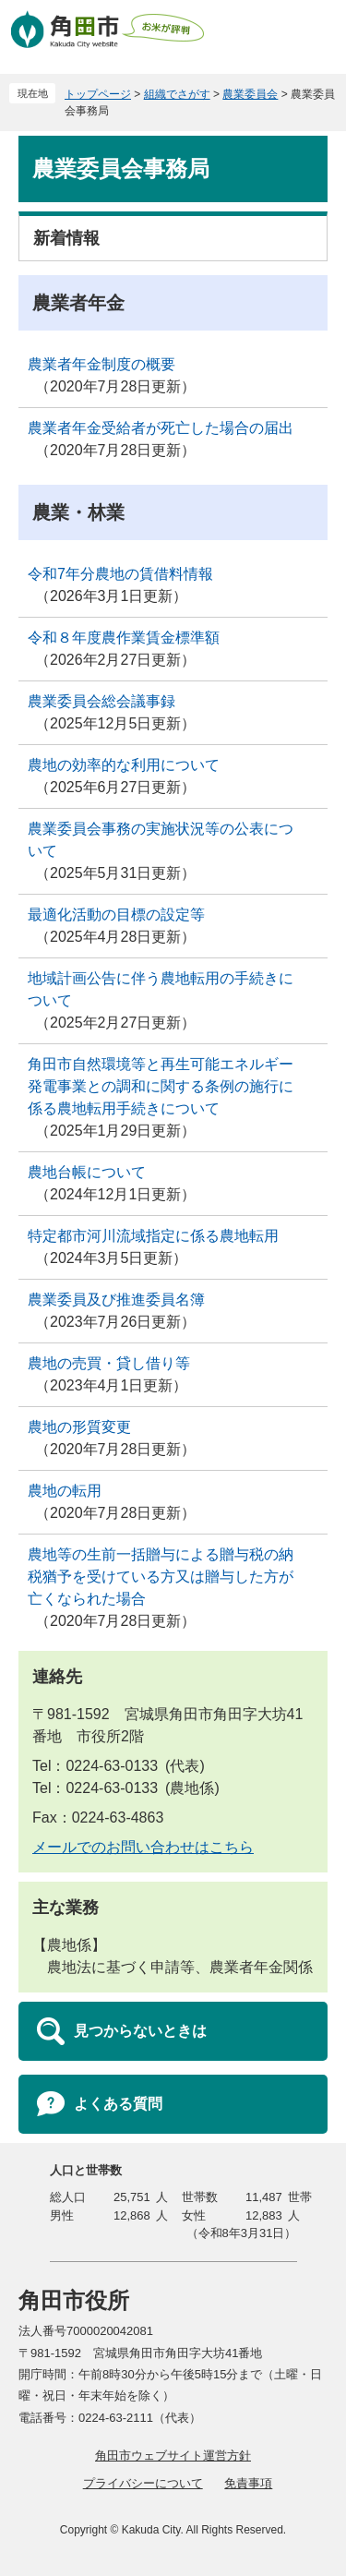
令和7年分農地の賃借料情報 (120, 574)
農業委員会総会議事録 (101, 701)
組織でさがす (177, 94)
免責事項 (248, 2483)
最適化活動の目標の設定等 (116, 914)
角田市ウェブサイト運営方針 (173, 2455)
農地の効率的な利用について (124, 765)
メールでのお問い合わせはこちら (143, 1847)
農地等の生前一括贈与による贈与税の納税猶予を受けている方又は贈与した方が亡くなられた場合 (160, 1577)
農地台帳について (87, 1172)
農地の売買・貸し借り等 (109, 1363)
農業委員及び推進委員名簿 (116, 1299)
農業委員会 (250, 94)
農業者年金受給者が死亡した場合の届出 (160, 428)
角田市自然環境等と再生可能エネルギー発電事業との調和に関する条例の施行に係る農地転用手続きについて (160, 1086)
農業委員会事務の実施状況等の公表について (160, 840)
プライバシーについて (143, 2483)
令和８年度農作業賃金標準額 (124, 637)
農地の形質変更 (79, 1427)
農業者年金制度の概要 (101, 364)
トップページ (98, 94)
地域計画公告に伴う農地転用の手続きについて (160, 989)
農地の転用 (64, 1491)
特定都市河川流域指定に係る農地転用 (153, 1236)
